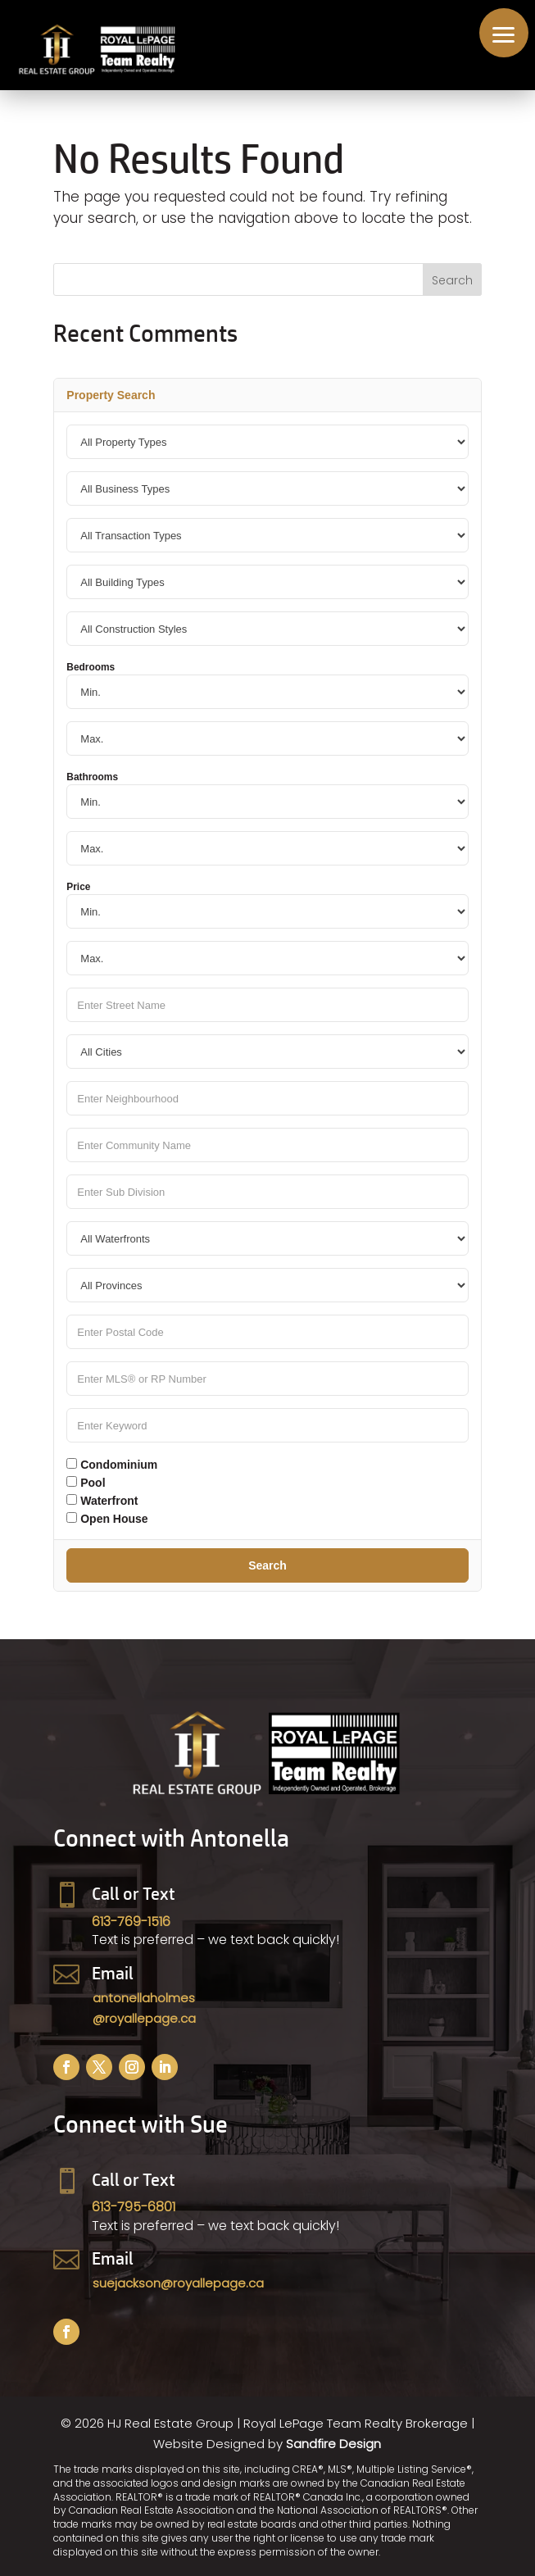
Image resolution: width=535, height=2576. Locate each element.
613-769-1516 (131, 1921)
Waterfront (102, 1500)
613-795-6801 (133, 2206)
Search (267, 1565)
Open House (106, 1518)
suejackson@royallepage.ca (178, 2283)
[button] (503, 32)
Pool (85, 1482)
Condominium (111, 1464)
